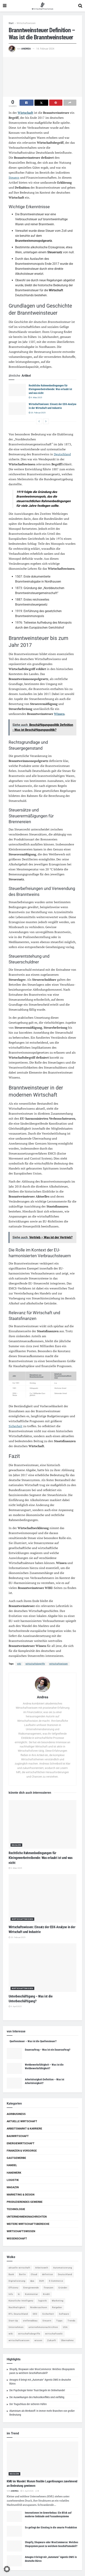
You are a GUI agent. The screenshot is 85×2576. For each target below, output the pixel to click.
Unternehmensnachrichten (27, 2216)
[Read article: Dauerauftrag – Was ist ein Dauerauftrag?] (14, 2053)
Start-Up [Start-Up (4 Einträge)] (13, 2320)
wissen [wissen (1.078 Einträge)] (38, 2340)
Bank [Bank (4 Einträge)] (11, 2274)
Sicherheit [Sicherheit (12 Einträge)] (48, 2314)
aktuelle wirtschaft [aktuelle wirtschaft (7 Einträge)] (19, 2267)
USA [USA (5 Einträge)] (65, 2327)
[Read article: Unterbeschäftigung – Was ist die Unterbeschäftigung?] (42, 1967)
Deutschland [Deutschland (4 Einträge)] (65, 2274)
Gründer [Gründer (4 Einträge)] (62, 2287)
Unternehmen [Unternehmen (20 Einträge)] (16, 2327)
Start (11, 23)
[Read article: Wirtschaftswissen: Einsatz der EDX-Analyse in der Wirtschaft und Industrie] (17, 408)
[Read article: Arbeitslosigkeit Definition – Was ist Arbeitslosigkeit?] (14, 2083)
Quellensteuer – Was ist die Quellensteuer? (33, 2041)
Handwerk (14, 2172)
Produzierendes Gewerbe (24, 2201)
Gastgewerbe (16, 2157)
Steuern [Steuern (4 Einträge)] (46, 2320)
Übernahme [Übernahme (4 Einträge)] (67, 2340)
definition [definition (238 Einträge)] (47, 2274)
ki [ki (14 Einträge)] (19, 2294)
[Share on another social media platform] (70, 103)
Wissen (59, 714)
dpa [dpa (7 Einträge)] (32, 2281)
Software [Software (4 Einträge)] (64, 2314)
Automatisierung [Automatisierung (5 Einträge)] (62, 2267)
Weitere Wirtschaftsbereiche (28, 2223)
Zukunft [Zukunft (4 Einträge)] (51, 2340)
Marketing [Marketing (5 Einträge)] (57, 2300)
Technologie (16, 2209)
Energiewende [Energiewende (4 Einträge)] (31, 2287)
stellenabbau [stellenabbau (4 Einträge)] (30, 2320)
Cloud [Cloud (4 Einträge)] (34, 2274)
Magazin (16, 1845)
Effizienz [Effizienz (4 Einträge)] (13, 2287)
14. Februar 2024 (45, 48)
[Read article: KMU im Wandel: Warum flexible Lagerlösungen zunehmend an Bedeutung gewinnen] (42, 2459)
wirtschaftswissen (58, 1663)
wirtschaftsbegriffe (35, 1663)
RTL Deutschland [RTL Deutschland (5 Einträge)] (18, 2314)
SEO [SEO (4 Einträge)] (35, 2314)
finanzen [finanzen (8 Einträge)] (48, 2287)
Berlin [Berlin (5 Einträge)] (22, 2274)
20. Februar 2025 (37, 413)
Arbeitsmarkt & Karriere (24, 2128)
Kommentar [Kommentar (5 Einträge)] (31, 2294)
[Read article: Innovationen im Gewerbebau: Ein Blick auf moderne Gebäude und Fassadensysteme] (14, 2516)
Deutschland (62, 454)
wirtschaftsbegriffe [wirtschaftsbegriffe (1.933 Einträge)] (29, 2334)
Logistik (13, 2179)
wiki (19, 1663)
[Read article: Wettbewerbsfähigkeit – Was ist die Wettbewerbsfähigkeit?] (14, 2068)
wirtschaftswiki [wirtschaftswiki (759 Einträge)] (54, 2334)
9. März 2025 (35, 397)
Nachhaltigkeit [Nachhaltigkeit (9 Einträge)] (17, 2307)
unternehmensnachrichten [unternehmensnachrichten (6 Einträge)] (43, 2327)
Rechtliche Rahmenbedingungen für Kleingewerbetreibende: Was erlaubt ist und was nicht (50, 389)
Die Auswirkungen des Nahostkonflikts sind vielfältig (36, 2397)
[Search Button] (80, 6)
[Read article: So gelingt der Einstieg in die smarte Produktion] (14, 2531)
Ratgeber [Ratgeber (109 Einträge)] (57, 2307)
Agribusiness (16, 2113)
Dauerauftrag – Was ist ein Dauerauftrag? (47, 2049)
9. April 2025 (15, 2006)
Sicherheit (15, 1426)
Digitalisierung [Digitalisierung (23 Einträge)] (17, 2281)
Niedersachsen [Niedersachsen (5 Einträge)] (38, 2307)
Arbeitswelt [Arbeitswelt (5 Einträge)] (41, 2267)
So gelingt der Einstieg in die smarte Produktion (51, 2527)
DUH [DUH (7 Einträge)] (41, 2281)
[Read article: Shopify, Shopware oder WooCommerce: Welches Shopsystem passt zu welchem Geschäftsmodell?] (14, 2546)
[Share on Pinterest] (55, 103)
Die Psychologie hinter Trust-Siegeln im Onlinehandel (37, 2390)
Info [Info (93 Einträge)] (11, 2294)
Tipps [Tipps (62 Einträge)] (59, 2320)
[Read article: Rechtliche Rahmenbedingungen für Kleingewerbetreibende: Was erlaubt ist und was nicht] (17, 390)
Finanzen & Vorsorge (22, 2150)
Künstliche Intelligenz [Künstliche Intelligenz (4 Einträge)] (21, 2300)
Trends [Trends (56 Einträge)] (71, 2320)
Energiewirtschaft (20, 2143)
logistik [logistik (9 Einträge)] (42, 2300)
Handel (12, 2165)
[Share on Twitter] (41, 103)
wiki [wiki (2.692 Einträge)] (11, 2334)
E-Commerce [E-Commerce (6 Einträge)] (56, 2281)
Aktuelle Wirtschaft (22, 2121)
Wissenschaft (17, 2238)
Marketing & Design (20, 2194)
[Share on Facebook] (27, 103)
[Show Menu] (5, 6)
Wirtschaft (25, 113)
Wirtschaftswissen (26, 23)
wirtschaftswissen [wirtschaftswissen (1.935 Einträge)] (19, 2340)
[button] (7, 2569)
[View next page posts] (46, 421)
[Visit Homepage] (42, 6)
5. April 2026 (27, 2491)
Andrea (26, 48)
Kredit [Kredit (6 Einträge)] (46, 2294)
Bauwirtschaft (18, 2136)
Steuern (14, 177)
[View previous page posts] (39, 421)
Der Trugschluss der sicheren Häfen (28, 2404)
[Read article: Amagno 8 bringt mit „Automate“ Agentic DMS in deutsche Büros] (14, 2560)
